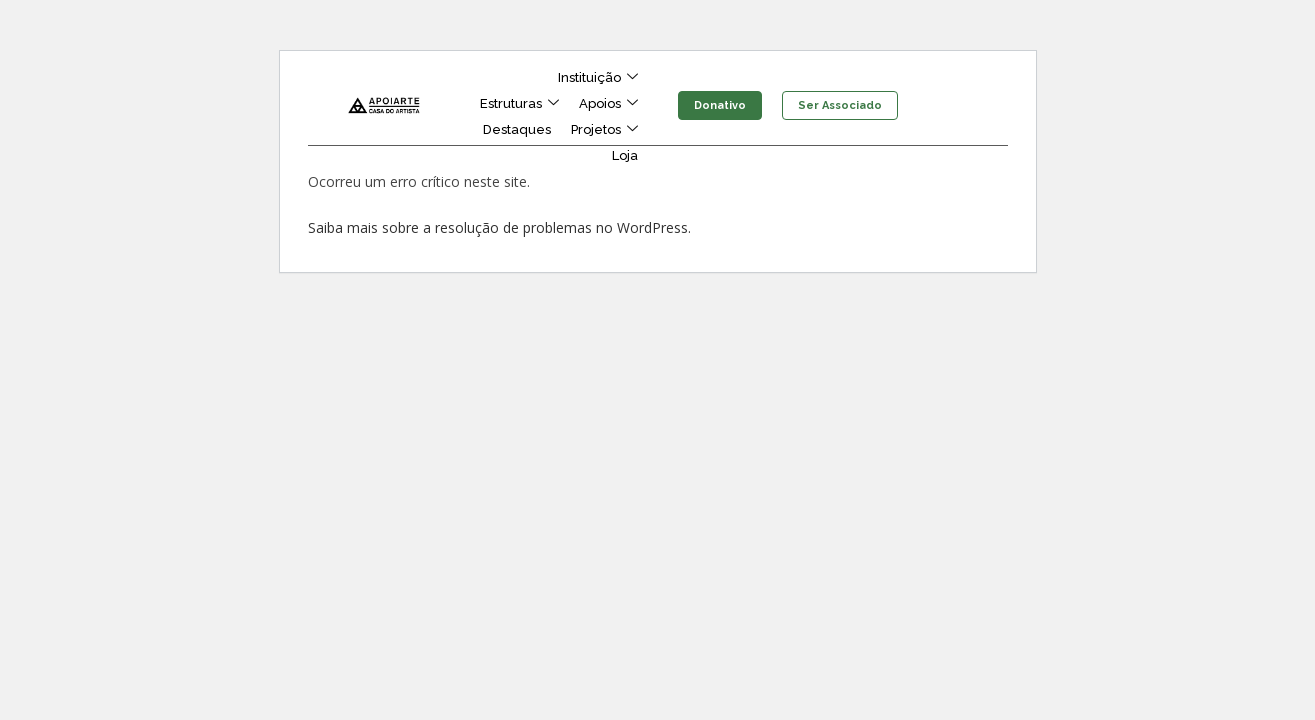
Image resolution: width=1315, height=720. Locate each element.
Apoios (608, 104)
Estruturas (519, 104)
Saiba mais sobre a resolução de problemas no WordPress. (499, 227)
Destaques (517, 129)
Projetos (604, 130)
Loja (625, 155)
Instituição (598, 78)
